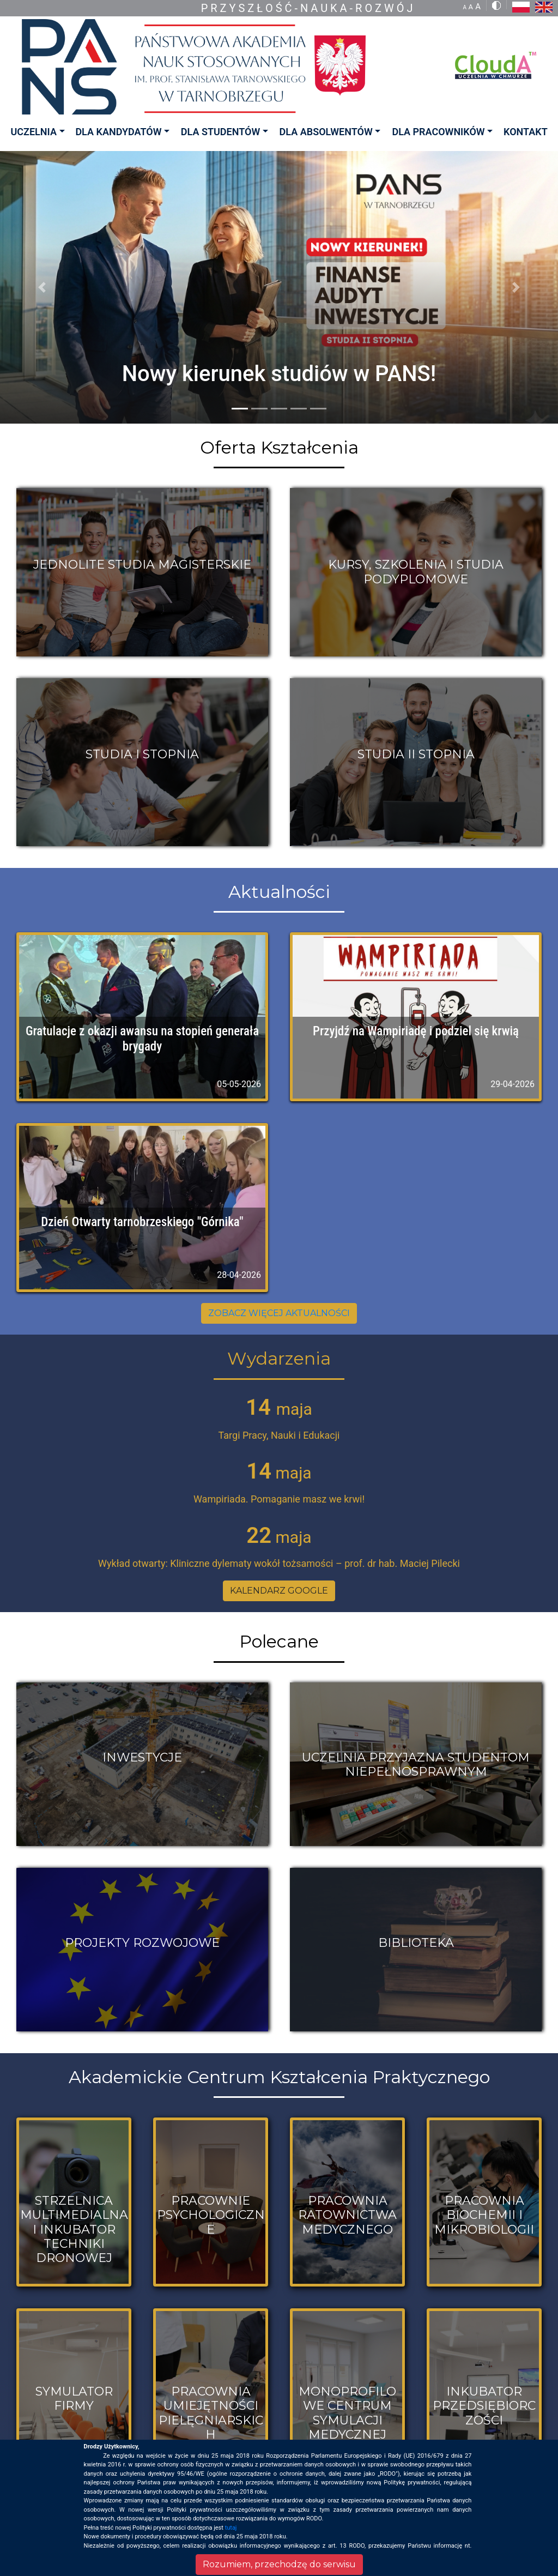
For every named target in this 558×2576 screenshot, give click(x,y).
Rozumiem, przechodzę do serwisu (279, 2564)
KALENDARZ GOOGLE (279, 1590)
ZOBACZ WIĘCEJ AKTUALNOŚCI (279, 1313)
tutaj (231, 2527)
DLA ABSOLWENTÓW (326, 131)
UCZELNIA (33, 131)
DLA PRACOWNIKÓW (438, 131)
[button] (42, 287)
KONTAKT (526, 131)
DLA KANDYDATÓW (118, 131)
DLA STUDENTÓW (220, 131)
